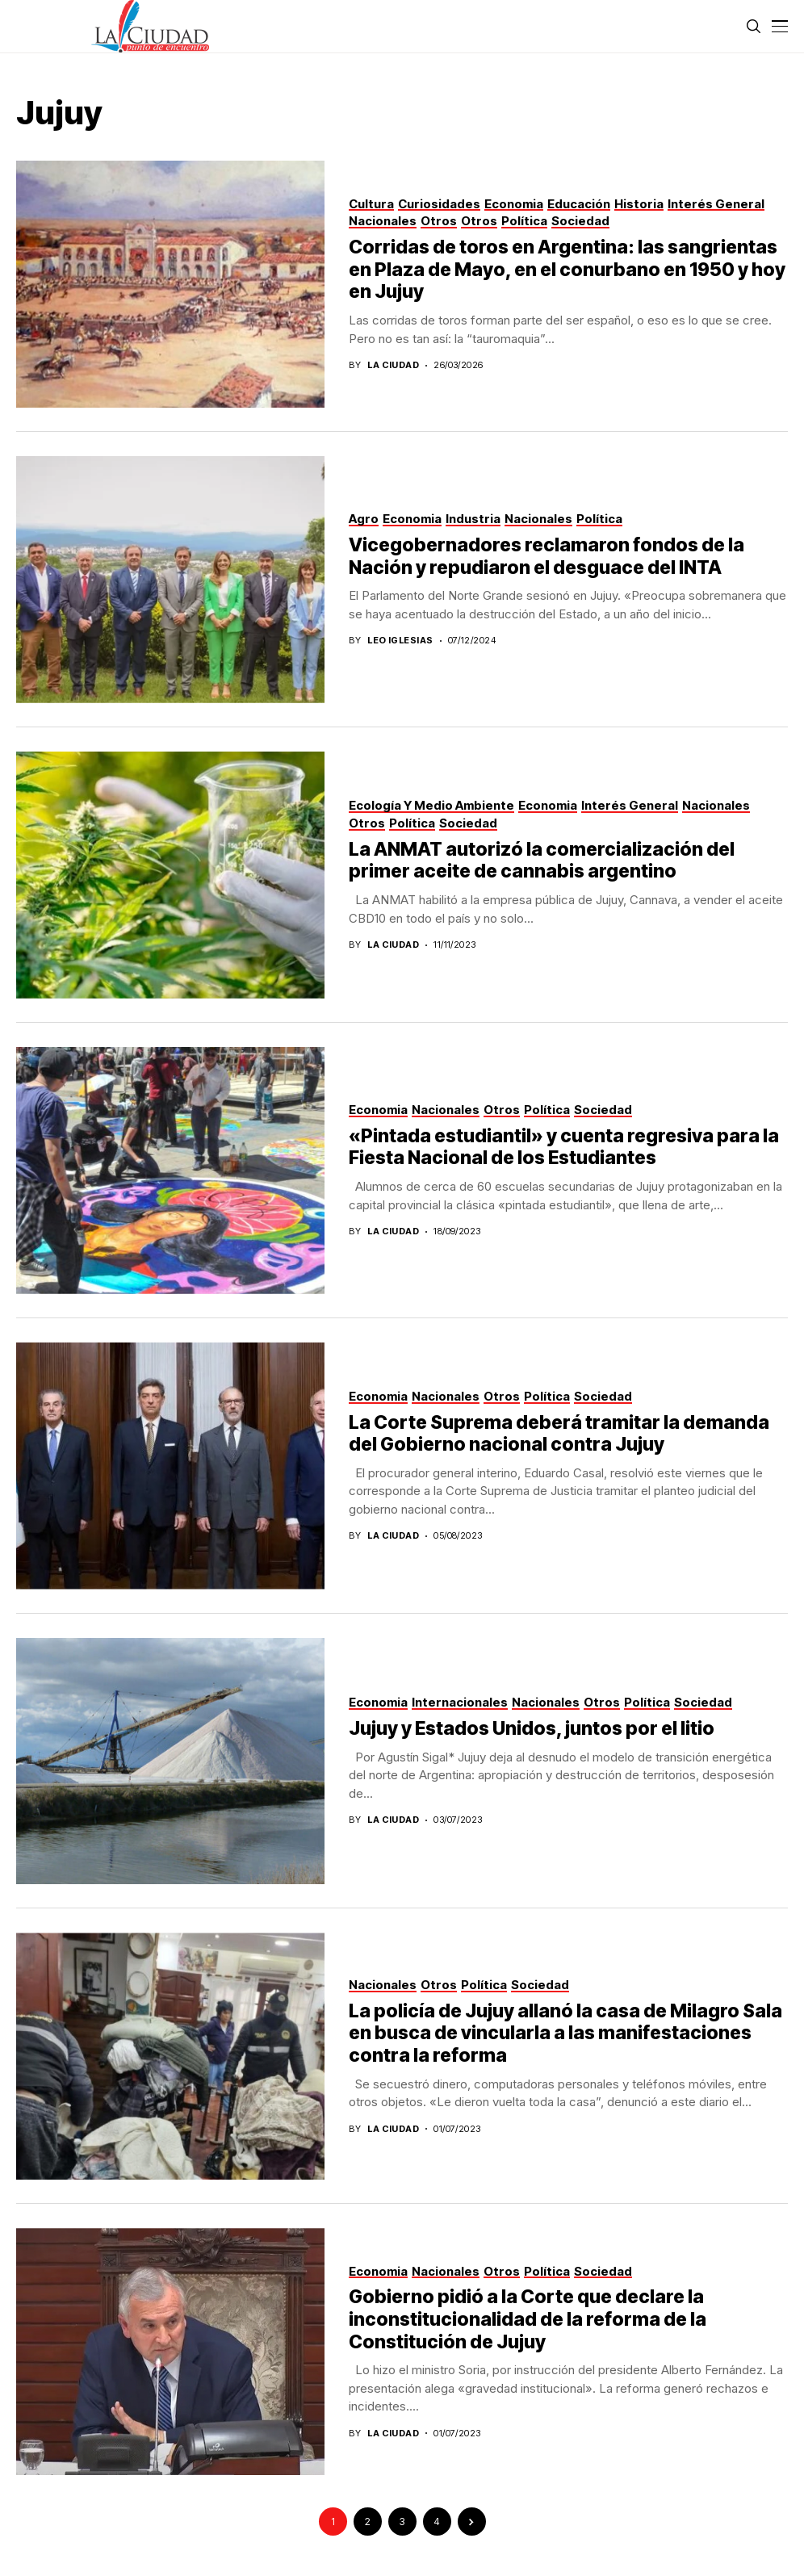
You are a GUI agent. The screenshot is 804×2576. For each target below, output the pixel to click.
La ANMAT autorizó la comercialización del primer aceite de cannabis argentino (542, 860)
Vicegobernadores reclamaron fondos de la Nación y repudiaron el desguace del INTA (546, 556)
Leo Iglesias (400, 640)
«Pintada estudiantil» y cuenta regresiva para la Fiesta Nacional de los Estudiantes (564, 1147)
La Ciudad (393, 365)
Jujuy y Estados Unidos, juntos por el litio (531, 1728)
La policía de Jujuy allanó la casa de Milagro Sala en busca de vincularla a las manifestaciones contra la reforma (565, 2033)
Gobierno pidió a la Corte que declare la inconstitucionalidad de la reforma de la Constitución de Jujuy (527, 2318)
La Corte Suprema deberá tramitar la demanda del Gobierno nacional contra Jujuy (559, 1433)
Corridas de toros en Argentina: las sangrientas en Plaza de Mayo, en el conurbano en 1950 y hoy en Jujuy (567, 269)
